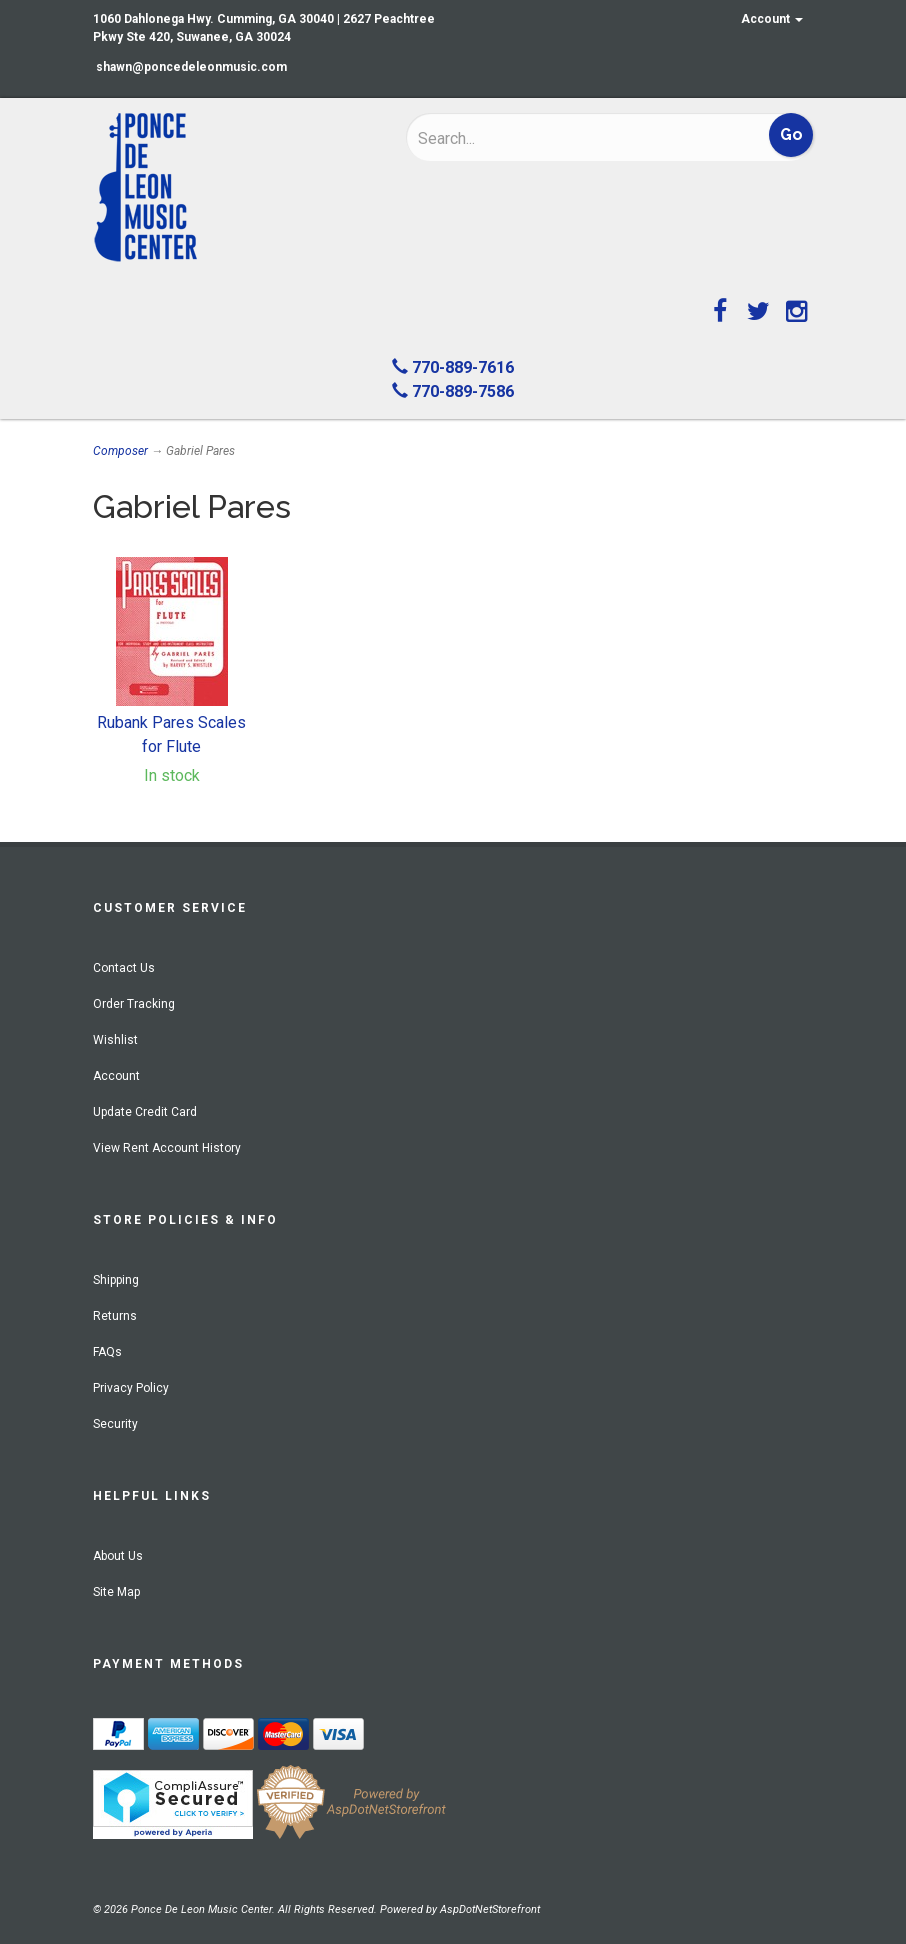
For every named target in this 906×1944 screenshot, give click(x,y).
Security (115, 1424)
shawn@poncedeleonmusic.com (191, 67)
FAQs (107, 1352)
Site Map (116, 1592)
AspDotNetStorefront (490, 1909)
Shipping (116, 1280)
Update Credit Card (145, 1112)
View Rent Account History (167, 1148)
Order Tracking (134, 1004)
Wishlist (115, 1040)
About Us (118, 1556)
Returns (115, 1316)
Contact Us (124, 968)
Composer (120, 451)
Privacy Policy (131, 1388)
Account (772, 19)
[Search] (548, 138)
